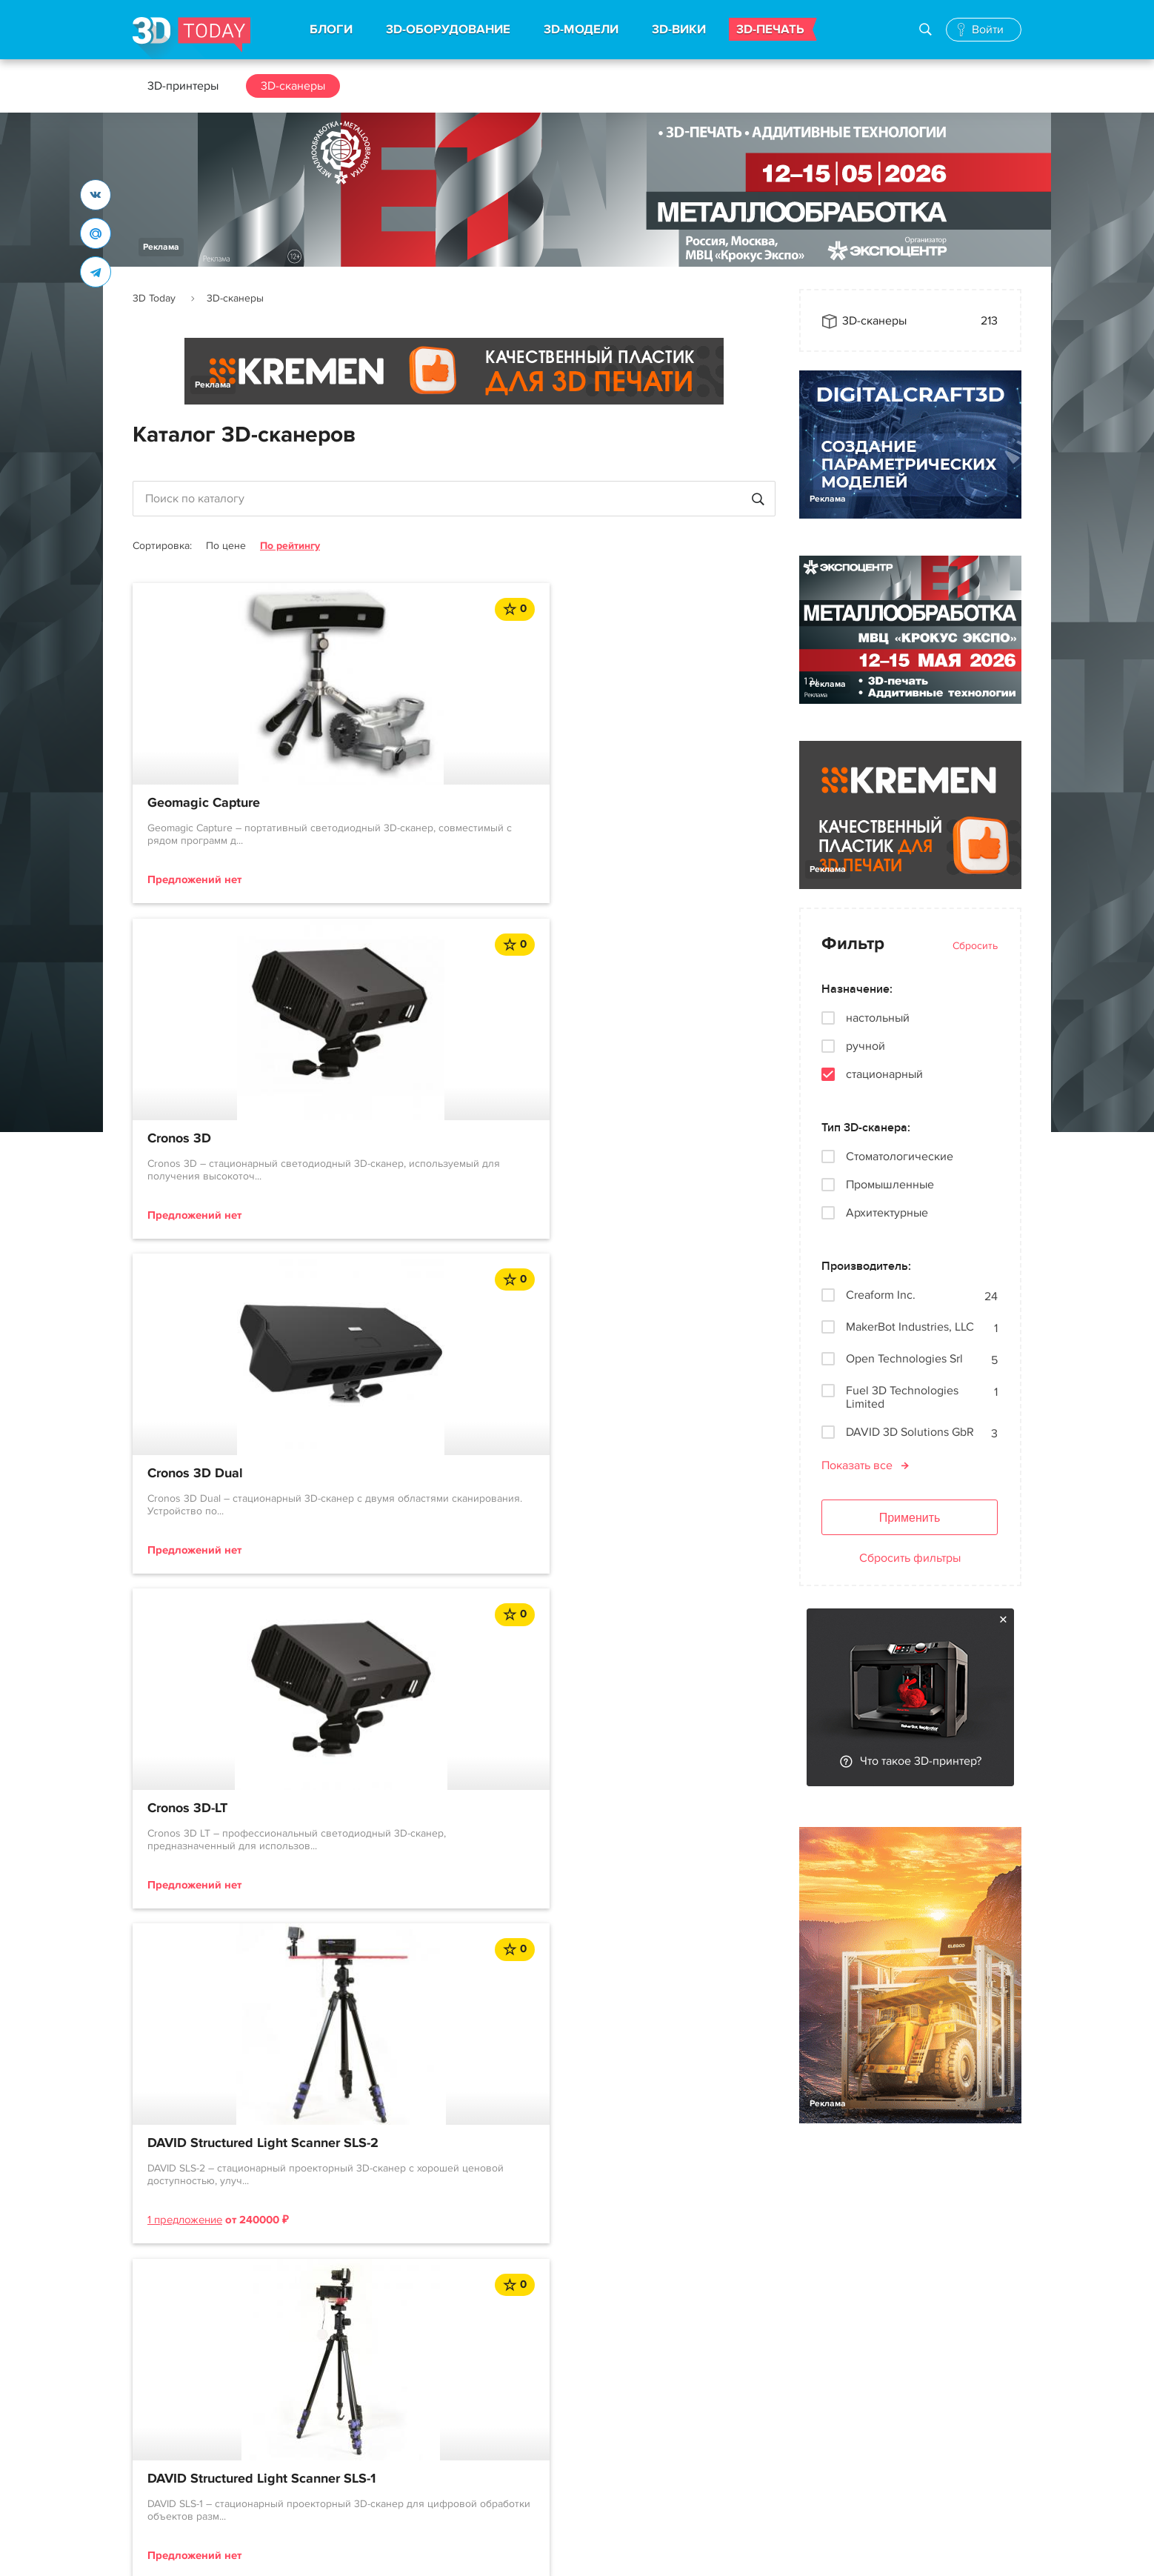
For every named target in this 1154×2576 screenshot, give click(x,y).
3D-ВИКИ (679, 29)
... (454, 1664)
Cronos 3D (398, 803)
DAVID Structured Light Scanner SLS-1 (656, 1149)
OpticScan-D (185, 1495)
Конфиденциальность (542, 2550)
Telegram (698, 2399)
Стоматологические (899, 1156)
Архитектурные (887, 1212)
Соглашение (167, 2399)
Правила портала (179, 2426)
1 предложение (404, 1233)
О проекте (160, 2373)
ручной (865, 1046)
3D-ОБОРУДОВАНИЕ (448, 29)
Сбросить (975, 945)
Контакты (823, 2342)
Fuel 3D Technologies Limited (902, 1397)
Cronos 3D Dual (633, 803)
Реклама (161, 247)
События (517, 2426)
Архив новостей (537, 2479)
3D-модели (343, 2399)
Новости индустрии (546, 2373)
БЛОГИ (331, 29)
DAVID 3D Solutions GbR (910, 1432)
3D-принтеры (183, 86)
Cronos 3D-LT (187, 1141)
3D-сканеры (293, 86)
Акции (511, 2399)
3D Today (154, 298)
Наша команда (838, 2396)
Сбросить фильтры (910, 1558)
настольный (878, 1018)
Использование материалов (397, 2550)
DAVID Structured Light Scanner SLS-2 (437, 1149)
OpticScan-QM (629, 1495)
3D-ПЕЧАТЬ (770, 29)
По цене (226, 545)
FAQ (144, 2479)
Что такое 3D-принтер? (920, 1761)
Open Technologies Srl (904, 1359)
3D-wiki (333, 2453)
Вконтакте (702, 2373)
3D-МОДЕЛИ (581, 29)
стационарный (884, 1074)
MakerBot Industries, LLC (910, 1327)
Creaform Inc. (880, 1295)
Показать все (857, 1465)
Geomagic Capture (203, 803)
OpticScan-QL (408, 1495)
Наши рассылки (717, 2426)
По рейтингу (290, 545)
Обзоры (515, 2453)
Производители (355, 2479)
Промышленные (890, 1184)
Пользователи (171, 2453)
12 (496, 1664)
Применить (910, 1517)
